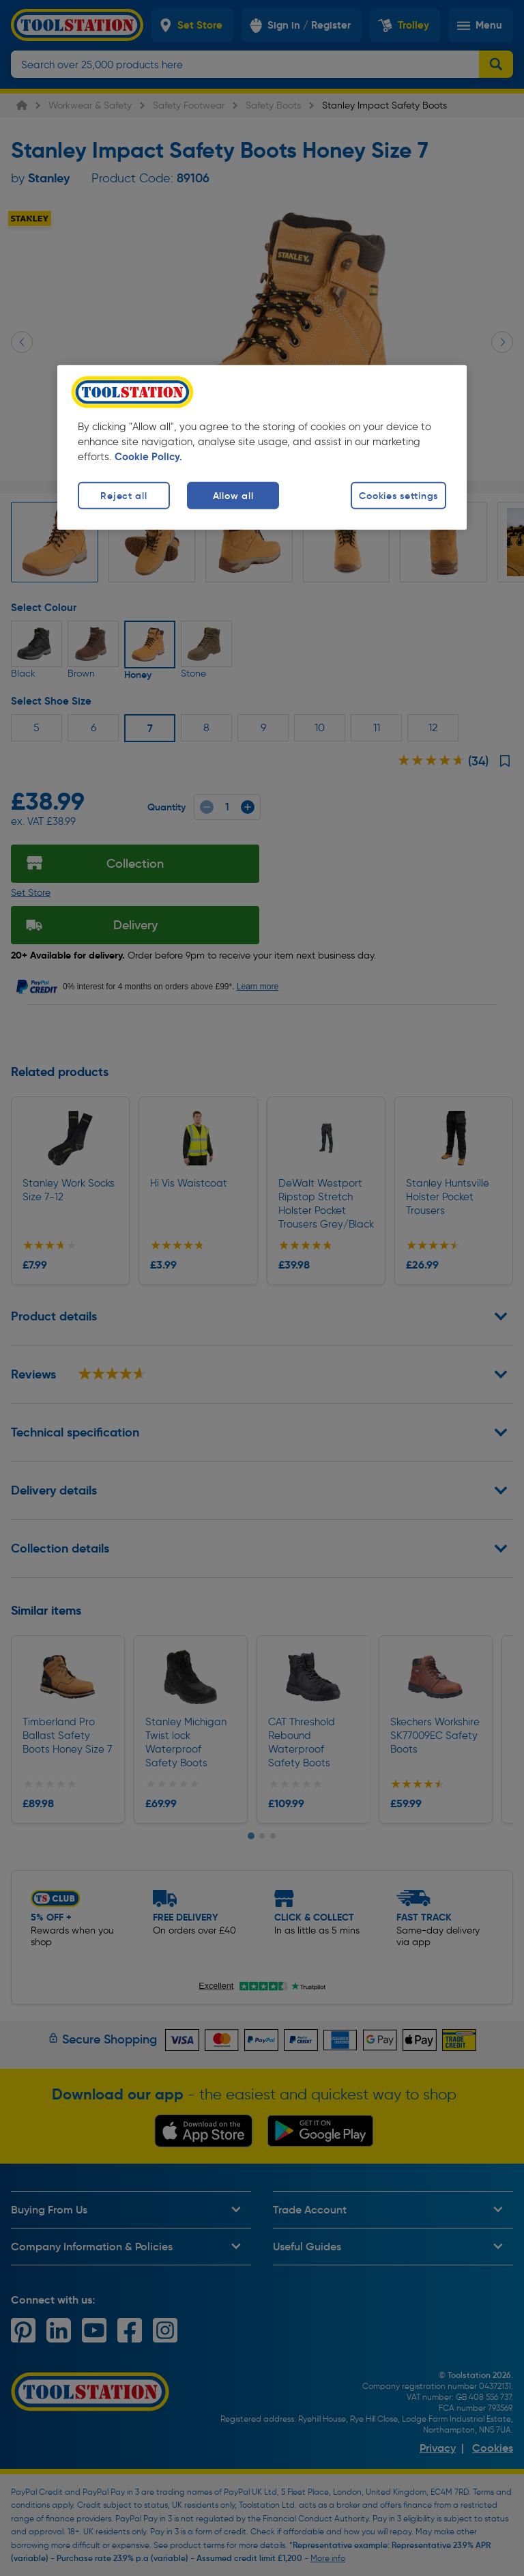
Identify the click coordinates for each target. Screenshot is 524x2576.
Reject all (123, 495)
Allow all (233, 495)
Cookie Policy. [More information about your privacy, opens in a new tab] (148, 457)
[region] (262, 447)
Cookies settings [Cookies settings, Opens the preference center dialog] (398, 495)
